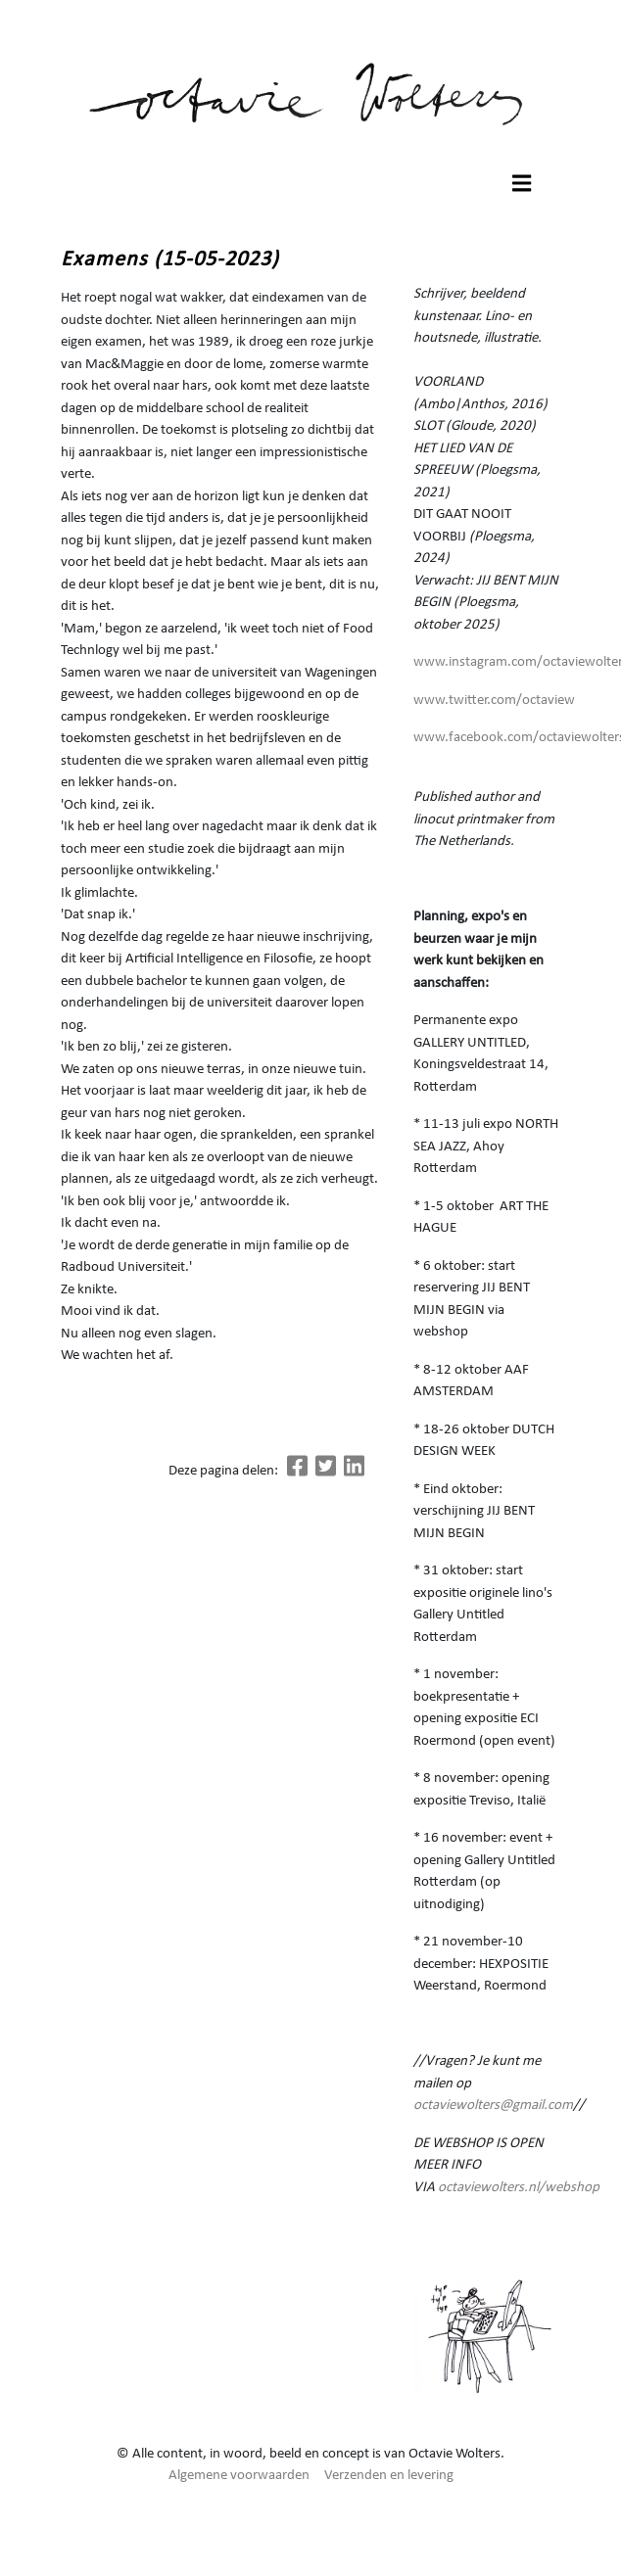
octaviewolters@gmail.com (493, 2105)
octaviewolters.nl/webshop (518, 2187)
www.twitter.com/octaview (494, 700)
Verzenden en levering (389, 2475)
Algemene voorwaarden (239, 2475)
